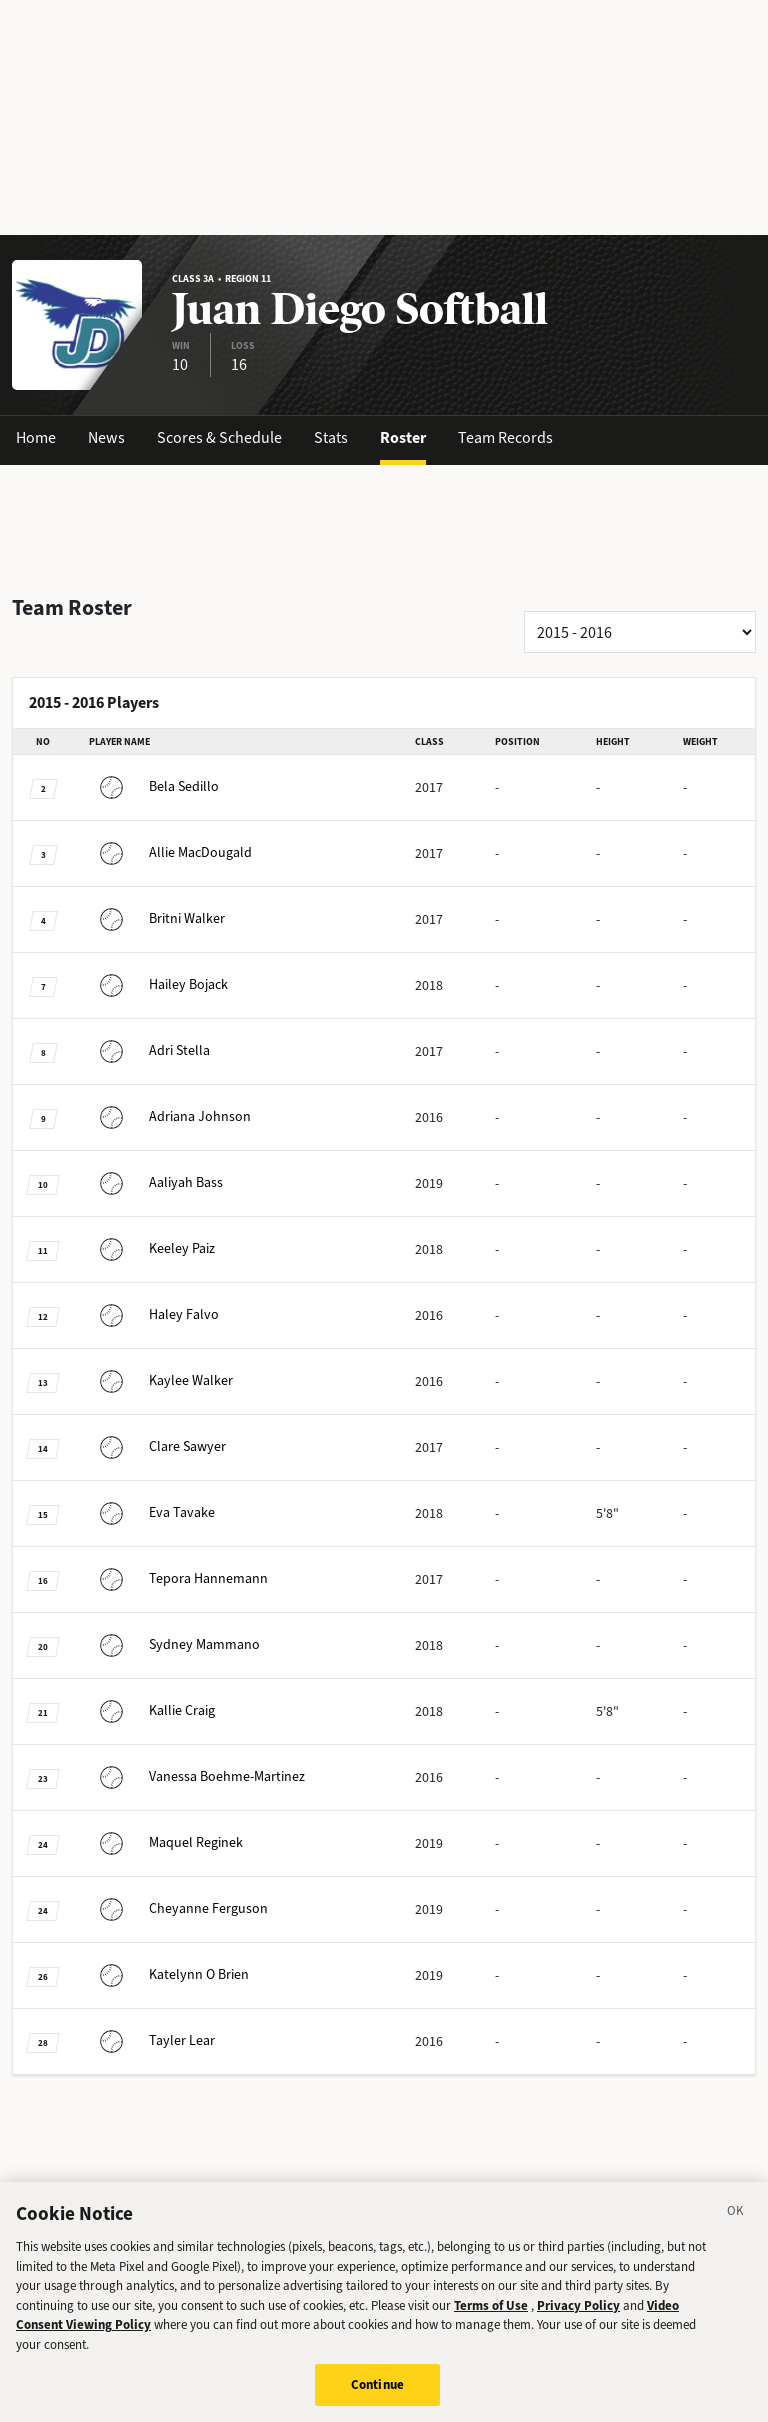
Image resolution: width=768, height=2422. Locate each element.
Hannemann (178, 1578)
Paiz (152, 1248)
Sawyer (157, 1446)
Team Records (505, 437)
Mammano (174, 1644)
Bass (156, 1182)
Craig (152, 1710)
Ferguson (178, 1908)
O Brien (169, 1974)
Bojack (158, 984)
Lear (152, 2040)
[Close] (736, 2231)
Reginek (166, 1842)
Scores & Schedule (219, 437)
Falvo (154, 1314)
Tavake (152, 1512)
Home (36, 437)
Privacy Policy (578, 2322)
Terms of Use (491, 2322)
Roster (403, 437)
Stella (149, 1050)
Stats (331, 437)
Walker (157, 918)
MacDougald (170, 852)
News (106, 437)
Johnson (170, 1116)
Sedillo (154, 786)
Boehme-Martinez (197, 1776)
